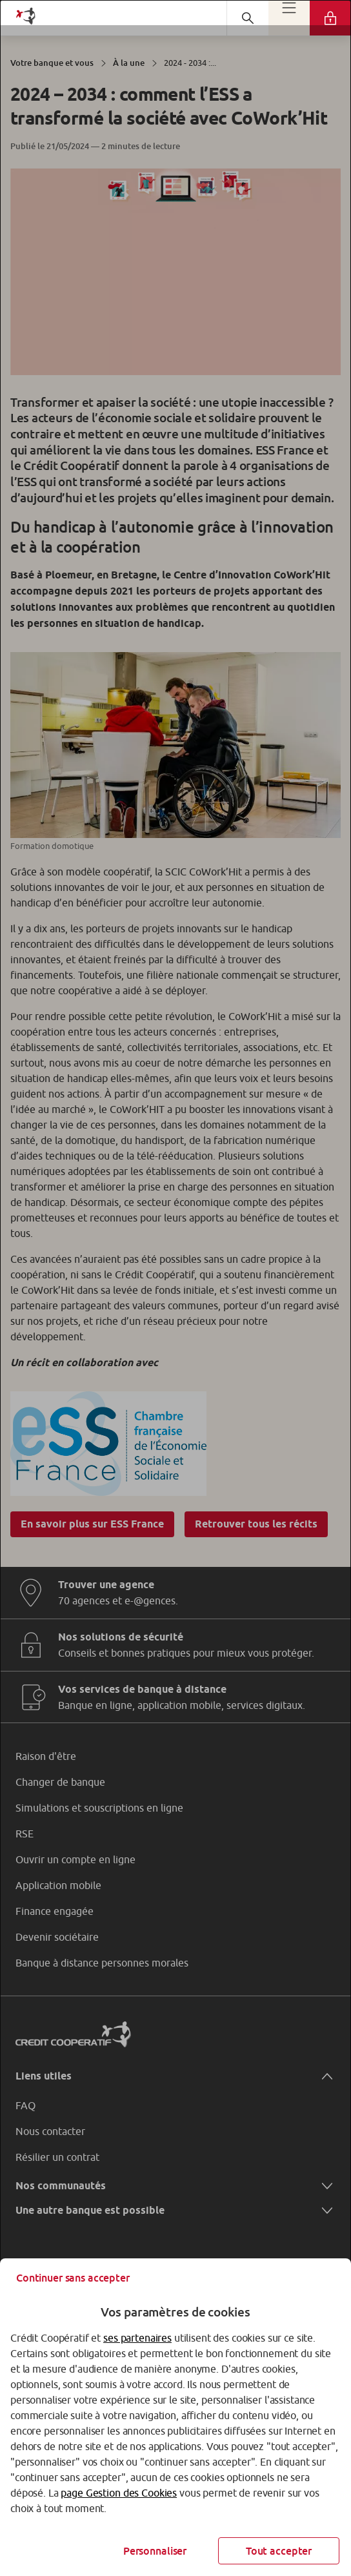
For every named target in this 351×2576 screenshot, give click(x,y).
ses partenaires (137, 2338)
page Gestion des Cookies (119, 2493)
